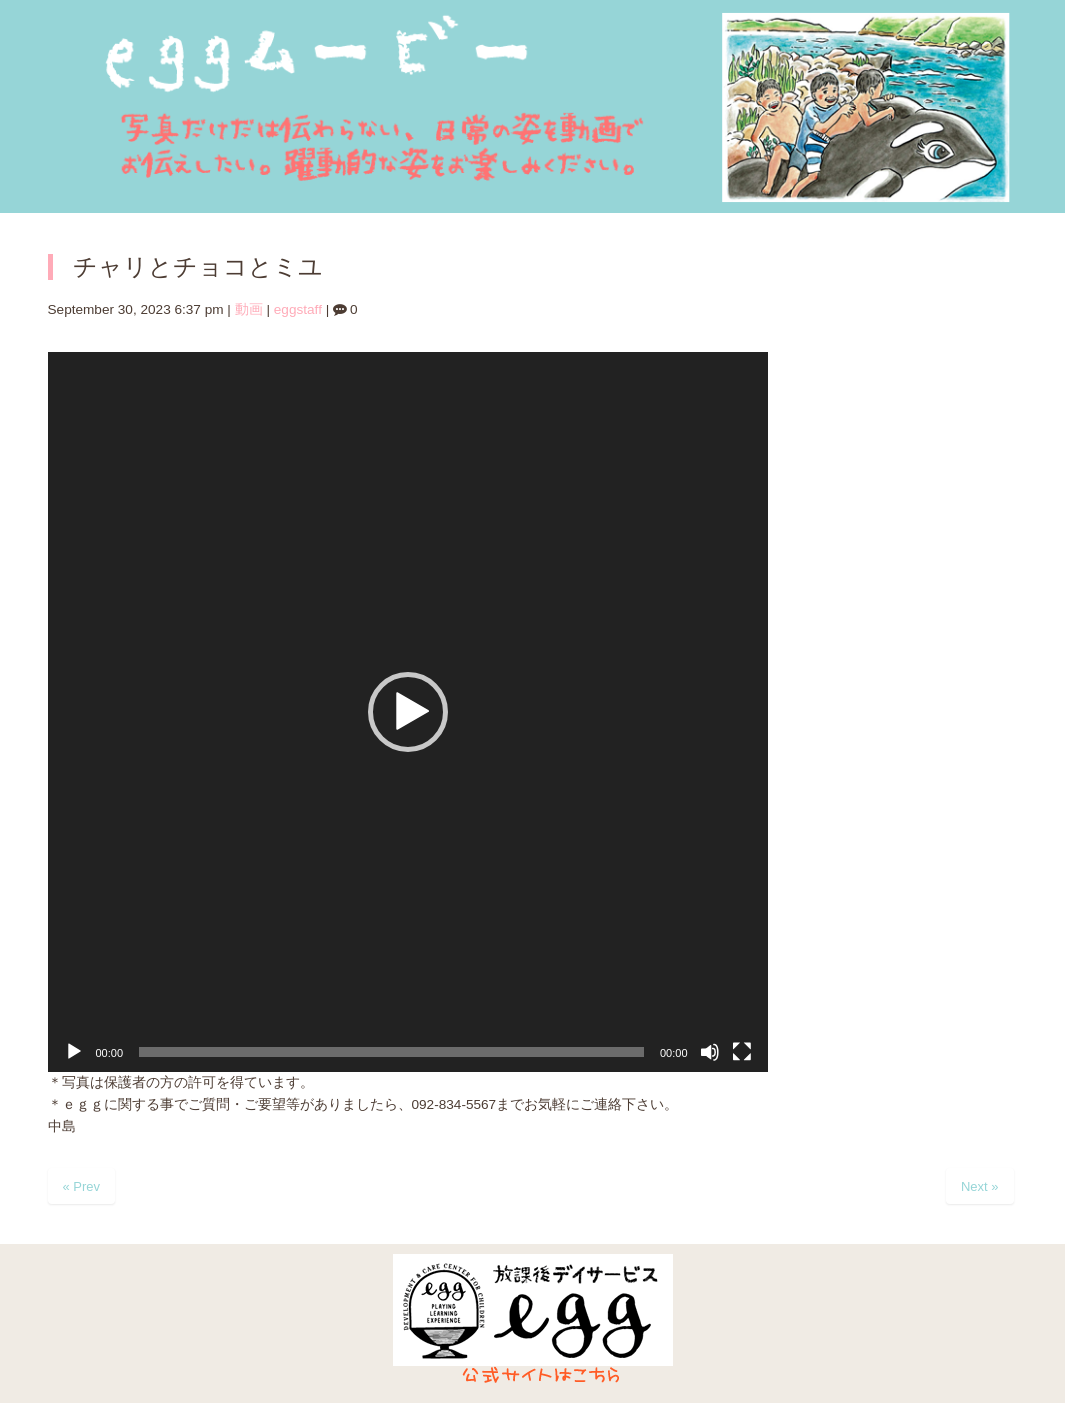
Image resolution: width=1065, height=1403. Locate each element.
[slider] (391, 1052)
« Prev (82, 1186)
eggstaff (298, 309)
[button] (408, 712)
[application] (408, 712)
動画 (249, 309)
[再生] (74, 1052)
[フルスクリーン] (742, 1052)
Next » (980, 1186)
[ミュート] (710, 1052)
